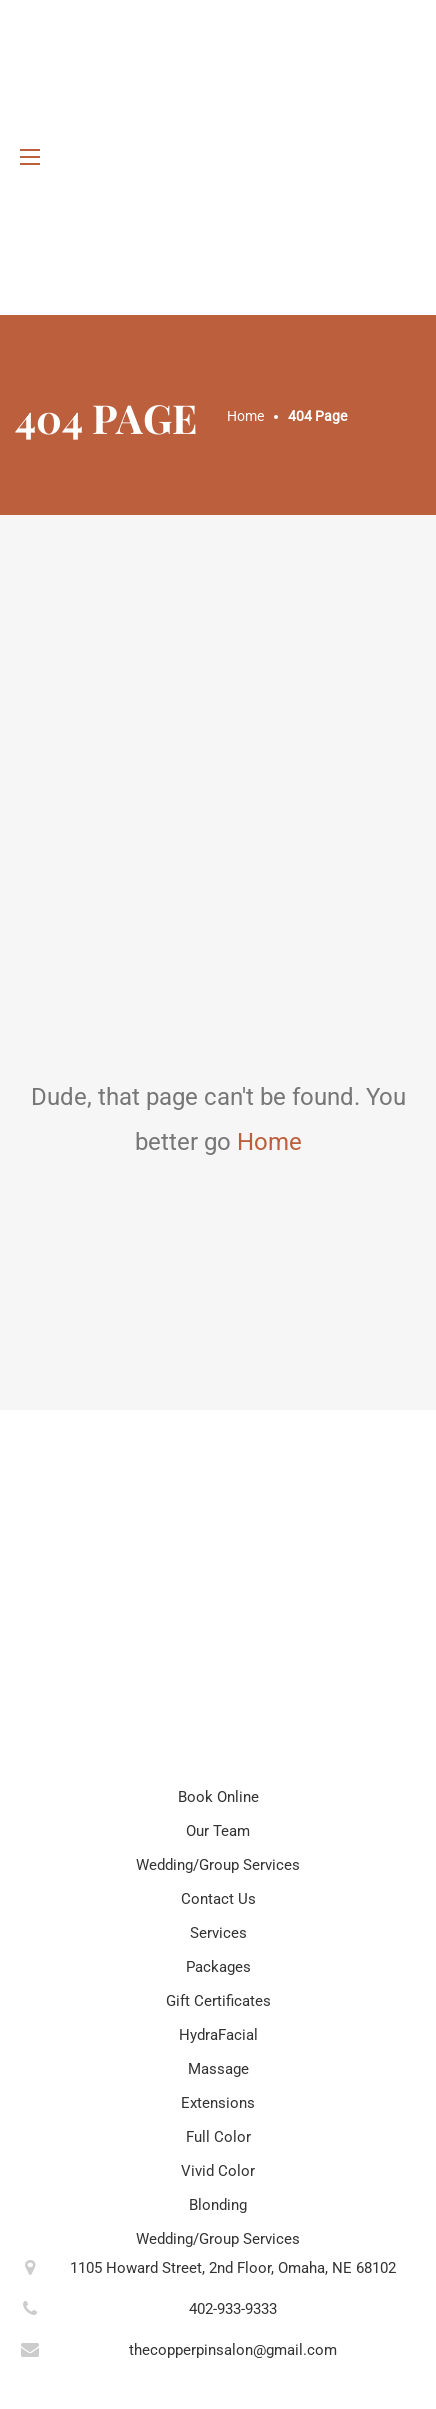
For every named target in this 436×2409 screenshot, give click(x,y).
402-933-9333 (233, 2309)
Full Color (218, 2137)
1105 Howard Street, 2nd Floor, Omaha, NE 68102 (233, 2268)
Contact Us (218, 1899)
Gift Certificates (218, 2001)
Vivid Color (218, 2171)
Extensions (218, 2103)
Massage (218, 2069)
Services (218, 1933)
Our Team (218, 1831)
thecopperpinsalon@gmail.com (233, 2350)
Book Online (218, 1797)
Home (269, 1142)
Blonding (218, 2205)
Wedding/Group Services (218, 1865)
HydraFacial (218, 2035)
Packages (218, 1967)
